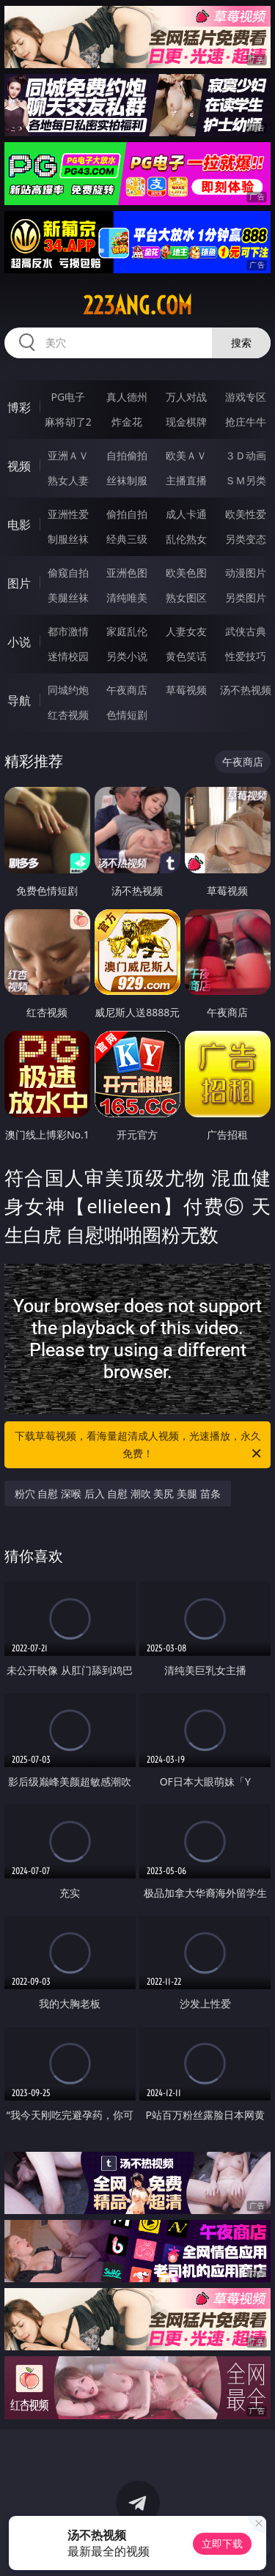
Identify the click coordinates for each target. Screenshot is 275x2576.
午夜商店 (126, 690)
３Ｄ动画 (245, 455)
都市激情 (68, 631)
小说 (19, 642)
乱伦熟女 (186, 539)
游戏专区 (245, 397)
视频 (19, 466)
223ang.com (137, 305)
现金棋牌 (186, 422)
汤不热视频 (245, 690)
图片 (19, 583)
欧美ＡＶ (186, 455)
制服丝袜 (68, 539)
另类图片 (245, 597)
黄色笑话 (186, 656)
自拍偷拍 (126, 455)
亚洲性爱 (68, 514)
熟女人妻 (68, 480)
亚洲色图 (126, 573)
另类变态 (245, 539)
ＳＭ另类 (245, 480)
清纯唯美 (126, 597)
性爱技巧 (245, 656)
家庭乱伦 (126, 631)
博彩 (19, 407)
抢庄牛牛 (245, 422)
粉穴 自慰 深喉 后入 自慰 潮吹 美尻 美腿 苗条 (118, 1493)
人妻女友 (186, 631)
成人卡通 (186, 514)
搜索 (241, 342)
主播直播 (186, 480)
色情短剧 (126, 715)
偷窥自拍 (68, 573)
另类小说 (126, 656)
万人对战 (186, 397)
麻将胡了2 (68, 422)
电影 (19, 525)
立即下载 (222, 2543)
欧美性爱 (245, 514)
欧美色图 (186, 573)
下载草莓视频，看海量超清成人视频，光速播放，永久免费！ (139, 1445)
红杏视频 (68, 715)
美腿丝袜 (68, 597)
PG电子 (68, 397)
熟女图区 (186, 597)
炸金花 (126, 422)
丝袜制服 (126, 480)
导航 (19, 700)
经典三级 (126, 539)
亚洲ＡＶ (68, 455)
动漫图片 (245, 573)
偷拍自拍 (126, 514)
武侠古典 (245, 631)
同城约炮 (68, 690)
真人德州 (126, 397)
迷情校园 (68, 656)
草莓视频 (186, 690)
